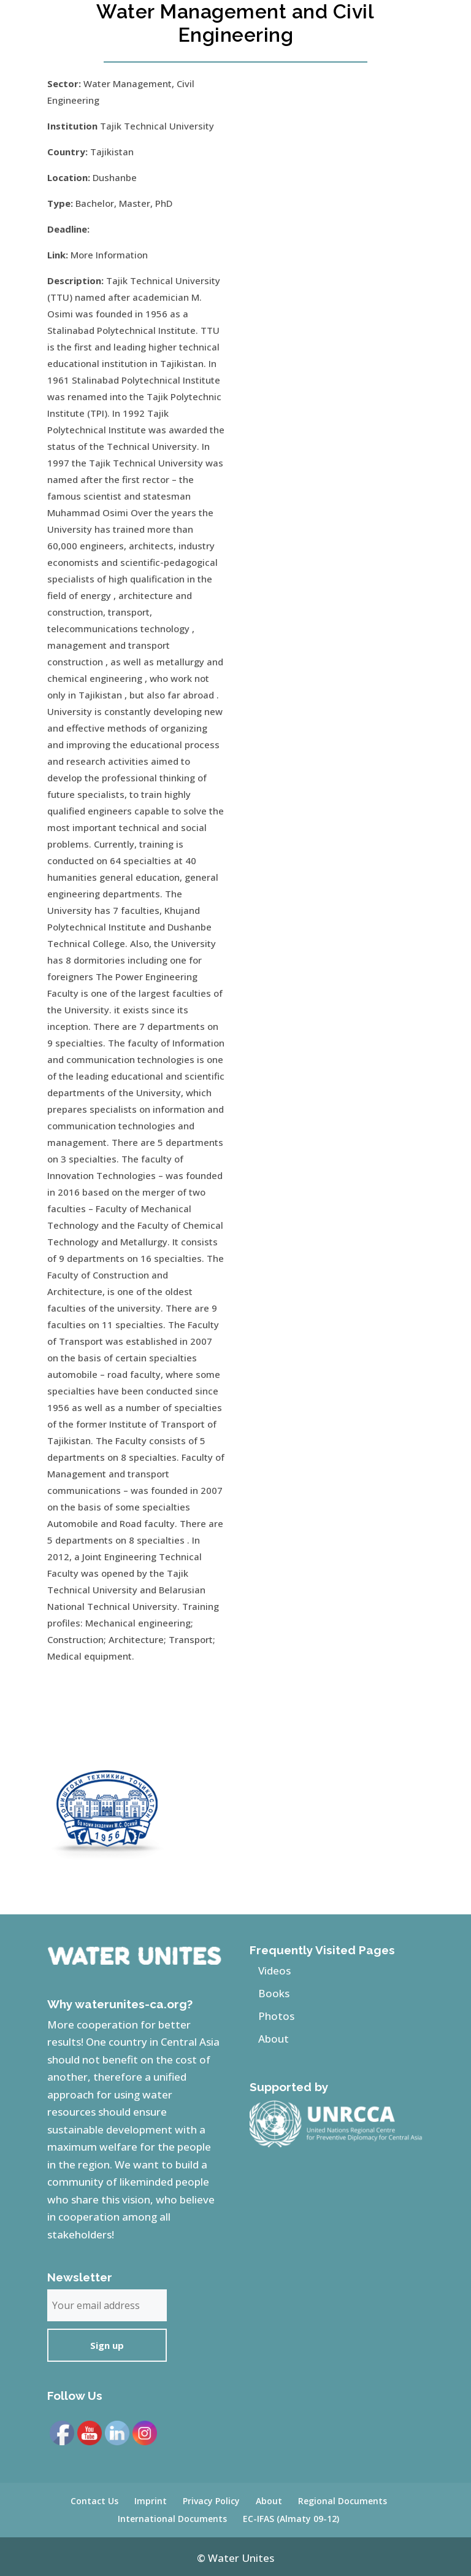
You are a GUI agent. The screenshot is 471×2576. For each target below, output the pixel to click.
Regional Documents (342, 2501)
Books (273, 1993)
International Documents (172, 2518)
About (273, 2039)
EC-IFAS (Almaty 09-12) (291, 2518)
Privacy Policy (211, 2501)
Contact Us (94, 2501)
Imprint (150, 2501)
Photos (276, 2016)
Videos (274, 1970)
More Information (109, 255)
